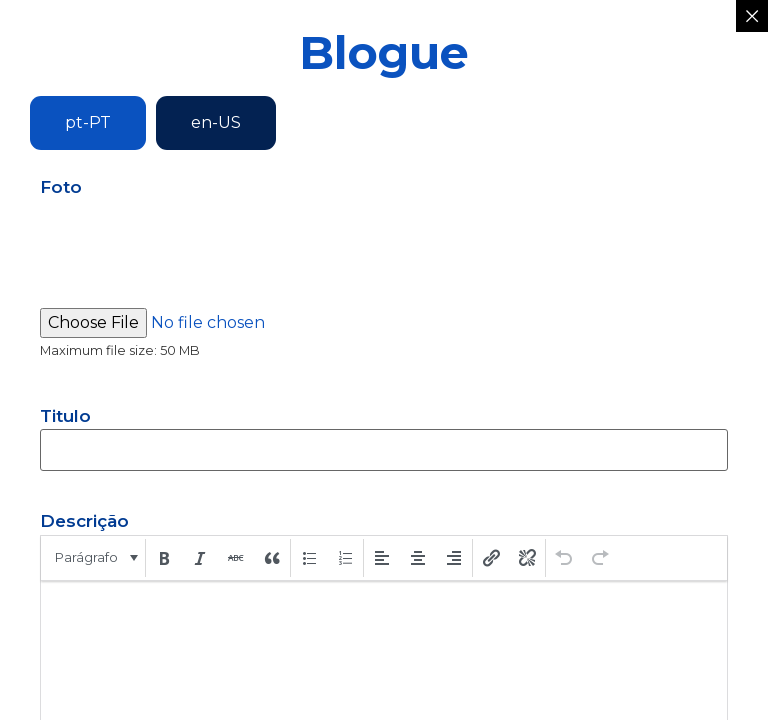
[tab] (88, 123)
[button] (94, 558)
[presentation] (94, 558)
